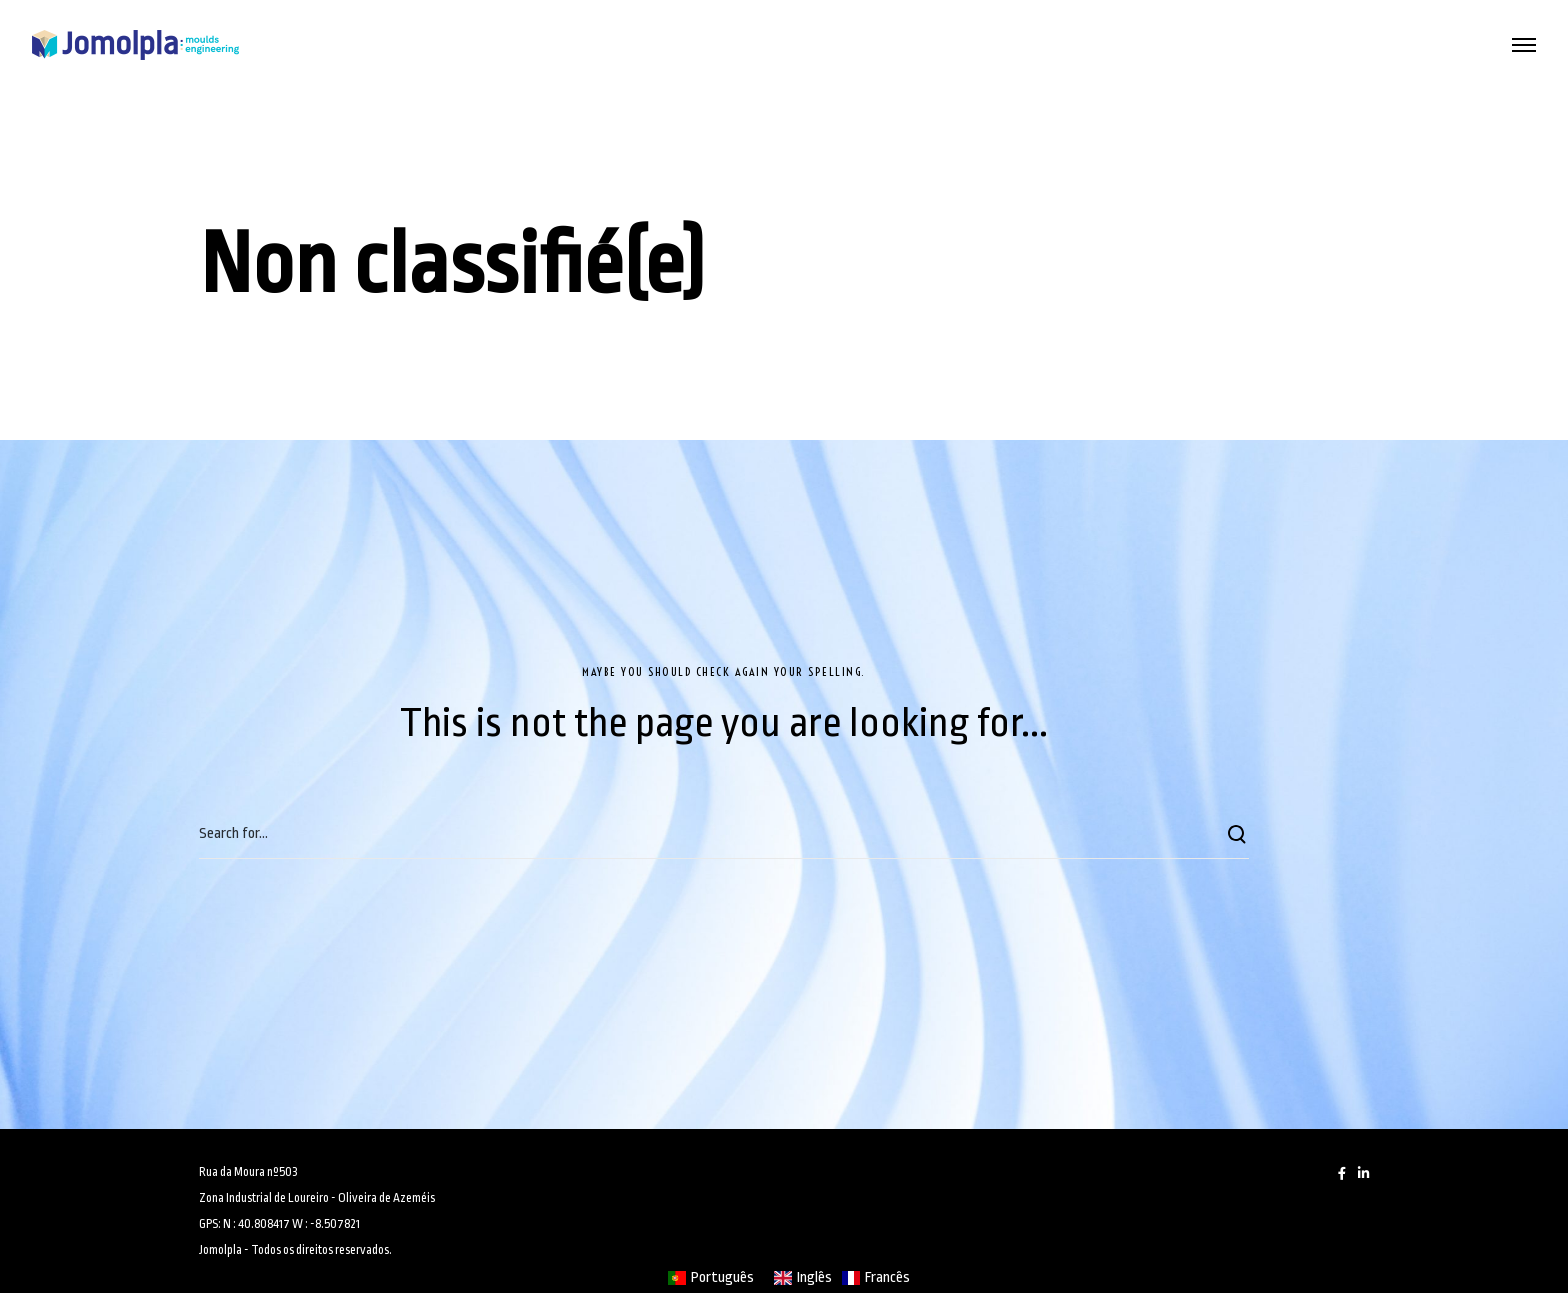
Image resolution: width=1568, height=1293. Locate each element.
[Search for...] (724, 834)
